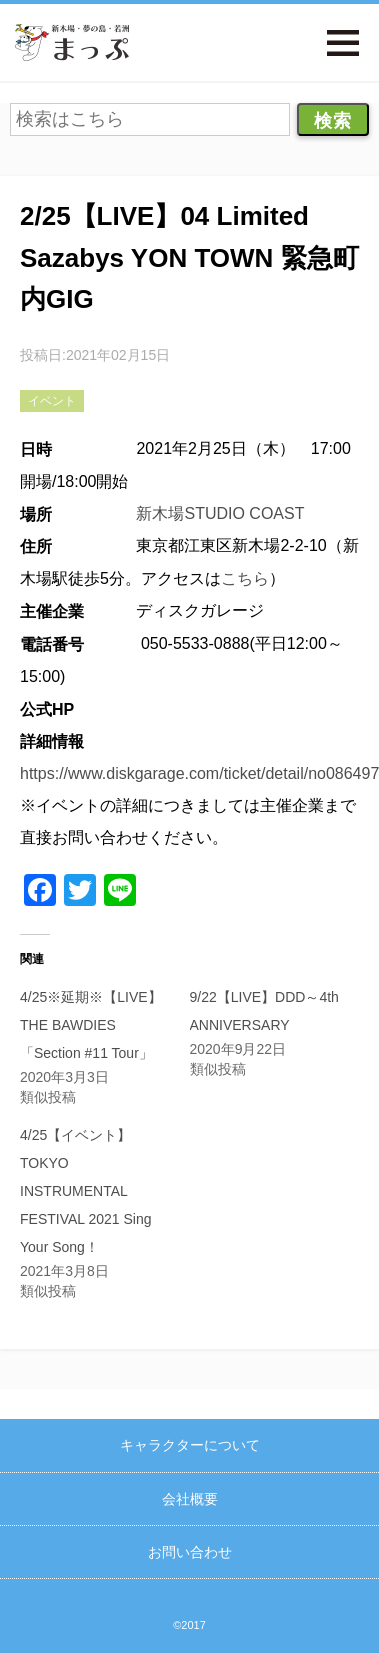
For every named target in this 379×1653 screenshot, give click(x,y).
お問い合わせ (190, 1552)
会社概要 (190, 1499)
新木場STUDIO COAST (220, 513)
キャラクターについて (190, 1445)
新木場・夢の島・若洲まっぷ (72, 42)
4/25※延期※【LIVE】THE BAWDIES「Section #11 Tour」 (91, 1025)
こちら (245, 578)
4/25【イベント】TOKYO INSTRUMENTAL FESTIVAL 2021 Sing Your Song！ (86, 1191)
